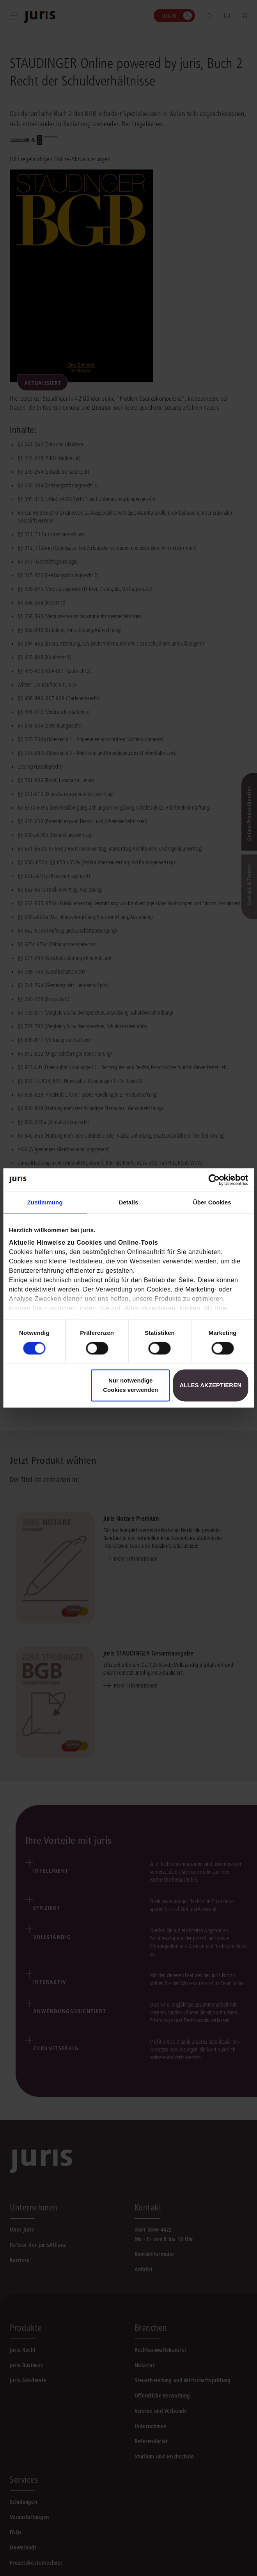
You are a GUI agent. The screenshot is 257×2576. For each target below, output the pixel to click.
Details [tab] (128, 1202)
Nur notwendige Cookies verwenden (130, 1385)
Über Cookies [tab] (212, 1202)
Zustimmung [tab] (45, 1202)
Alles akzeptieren (210, 1385)
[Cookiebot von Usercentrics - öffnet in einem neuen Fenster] (214, 1180)
